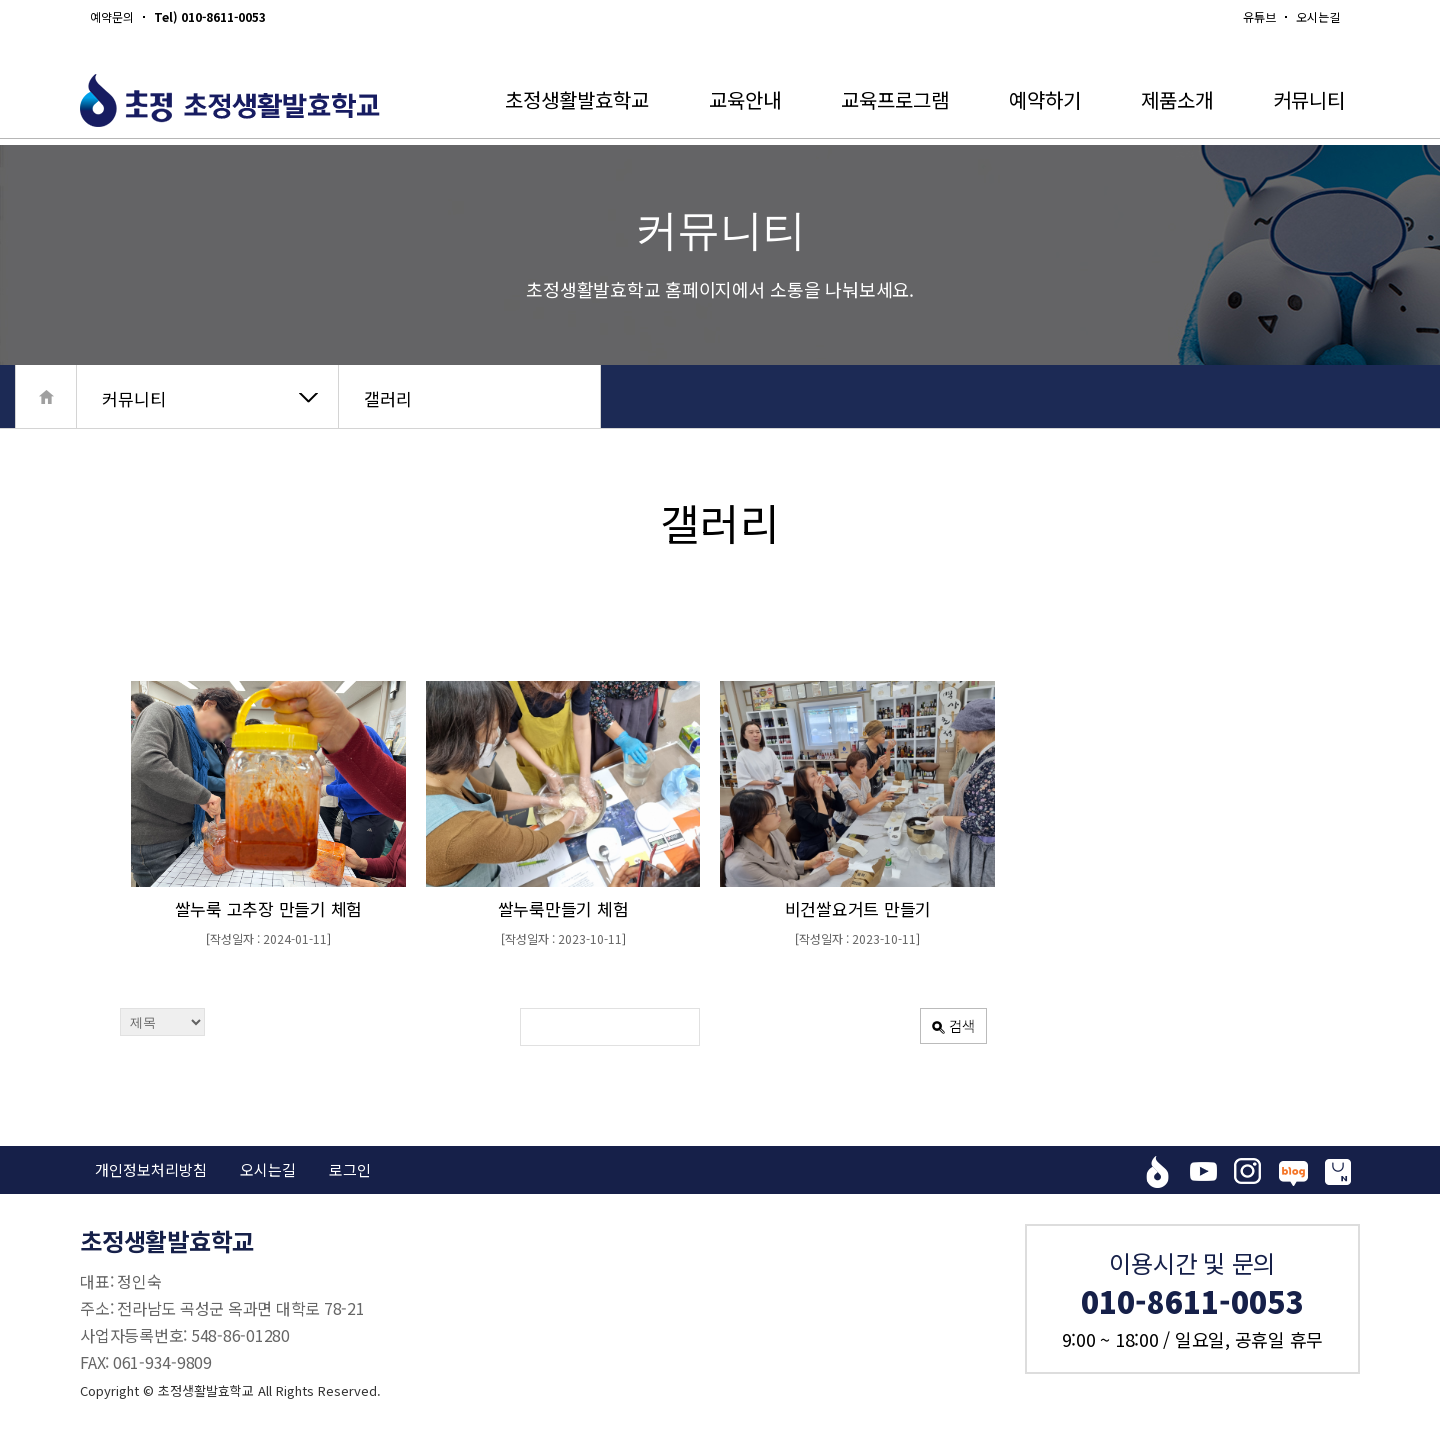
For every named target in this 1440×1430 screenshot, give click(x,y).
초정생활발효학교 (577, 99)
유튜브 (1259, 16)
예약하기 (1045, 99)
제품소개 (1177, 99)
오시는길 (1318, 16)
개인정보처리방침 (151, 1169)
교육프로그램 (895, 99)
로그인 (350, 1169)
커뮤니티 (1309, 99)
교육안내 (745, 99)
